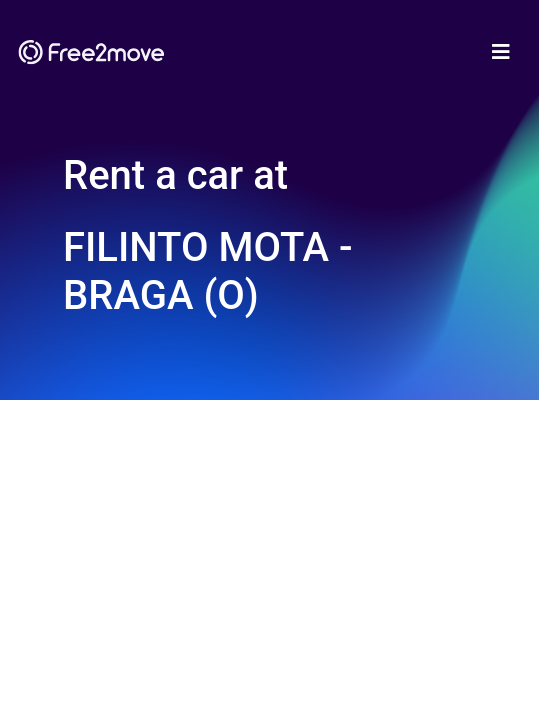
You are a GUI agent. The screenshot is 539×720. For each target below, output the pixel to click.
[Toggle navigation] (501, 52)
